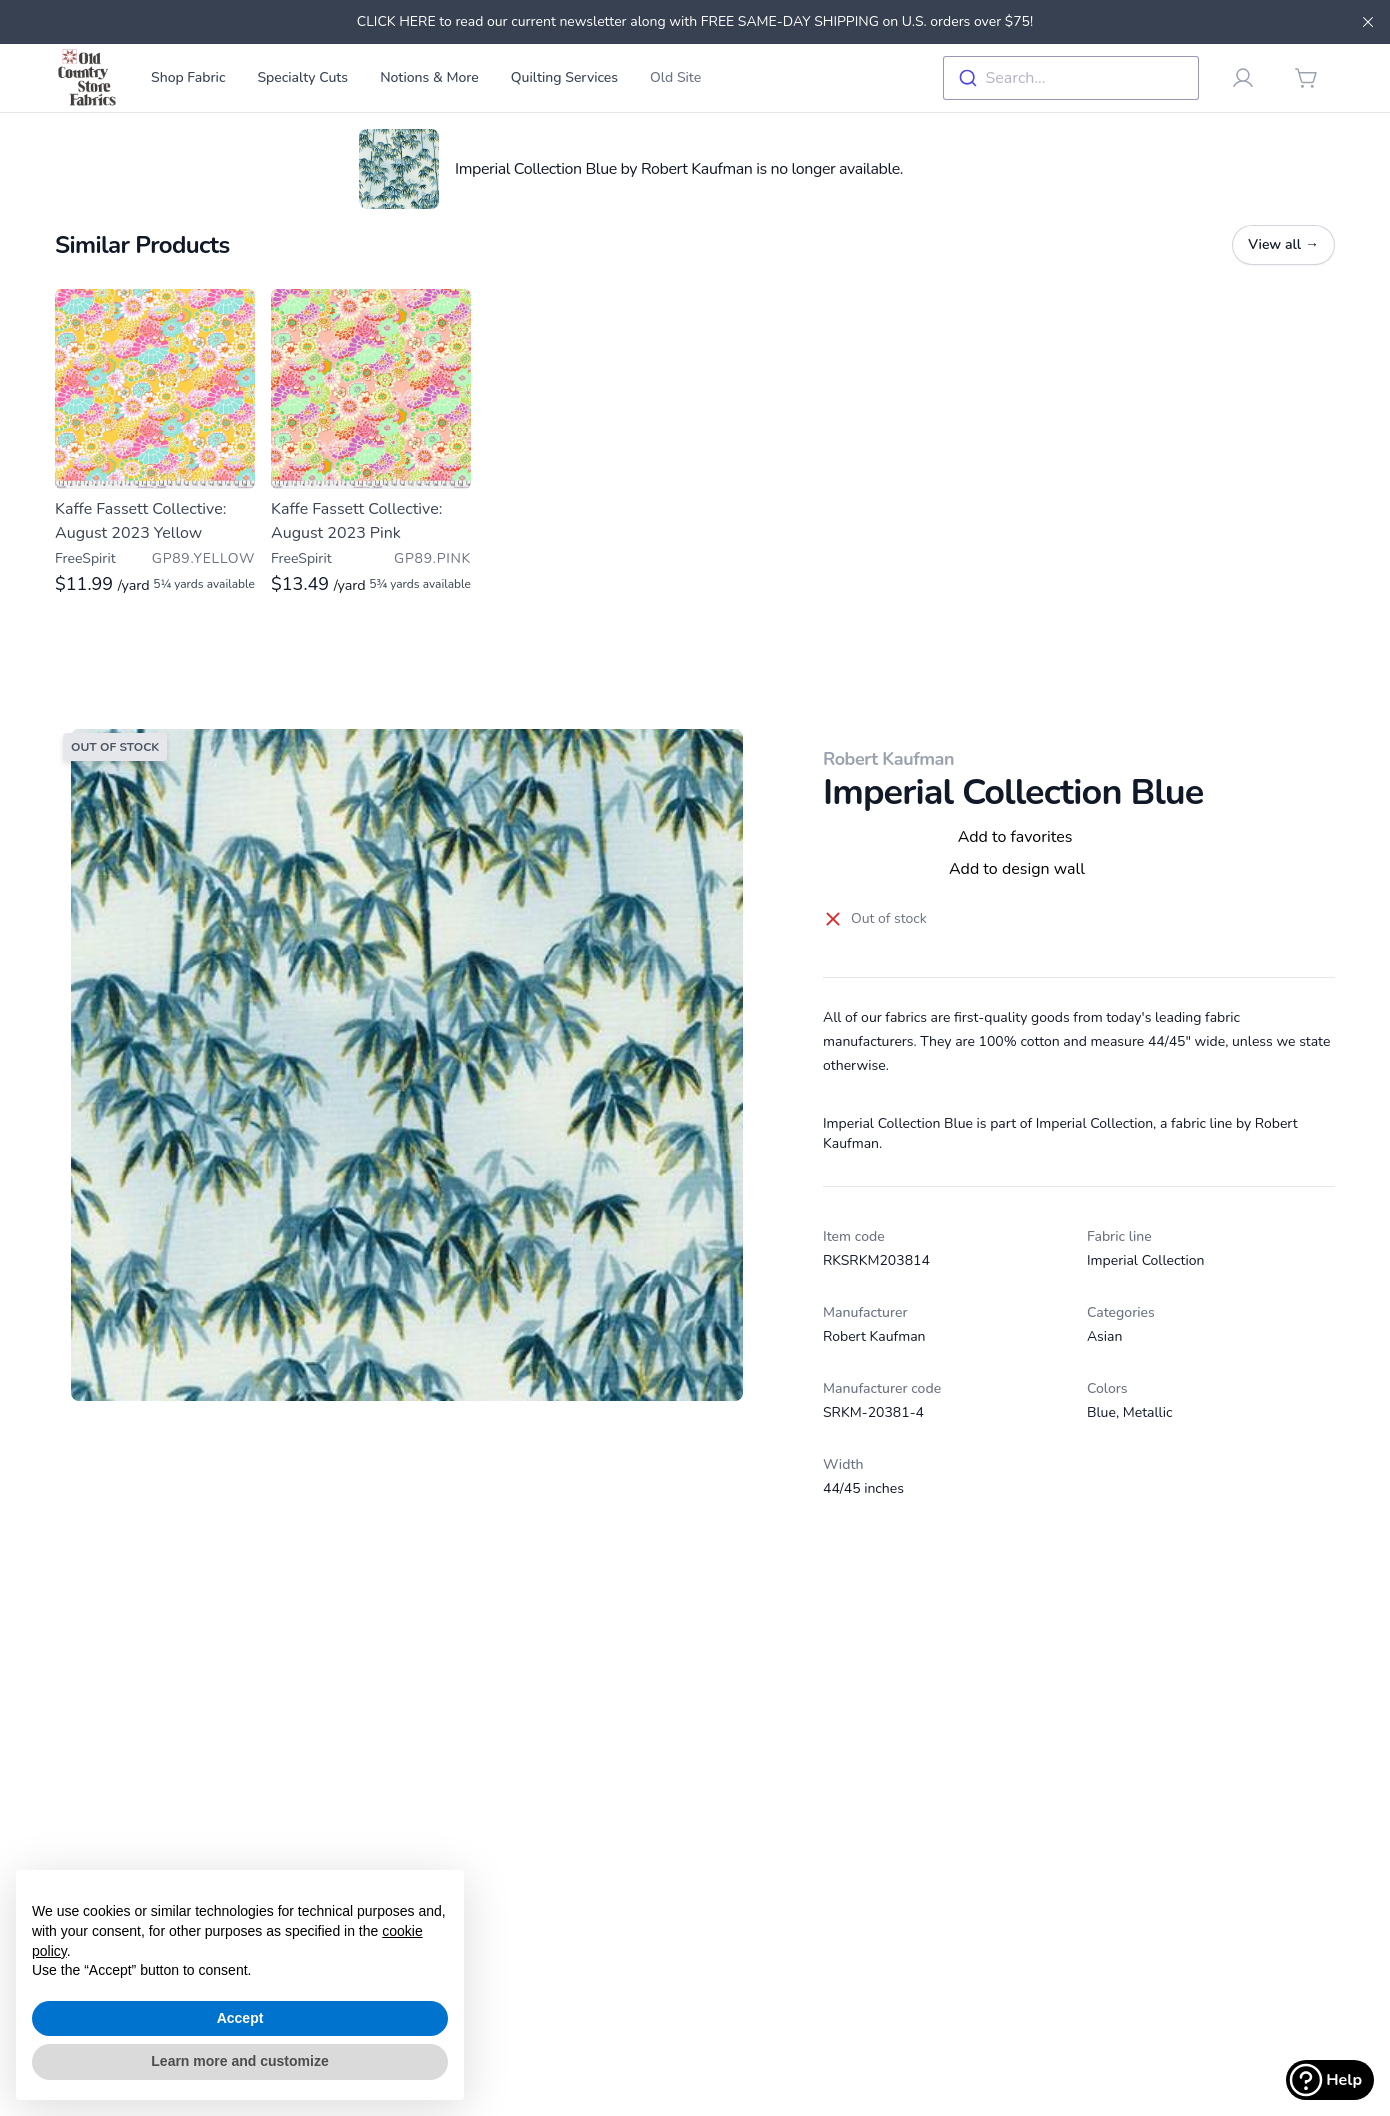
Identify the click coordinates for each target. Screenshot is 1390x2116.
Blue (1101, 1412)
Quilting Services (564, 77)
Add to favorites (1015, 837)
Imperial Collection (1145, 1260)
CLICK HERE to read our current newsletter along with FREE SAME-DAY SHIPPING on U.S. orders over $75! (695, 21)
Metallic (1148, 1412)
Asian (1104, 1336)
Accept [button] (240, 2018)
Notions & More (429, 77)
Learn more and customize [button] (239, 2061)
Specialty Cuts (302, 77)
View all (1283, 244)
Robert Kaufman (888, 759)
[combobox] (1071, 78)
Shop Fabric (188, 77)
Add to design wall (1017, 869)
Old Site (675, 77)
